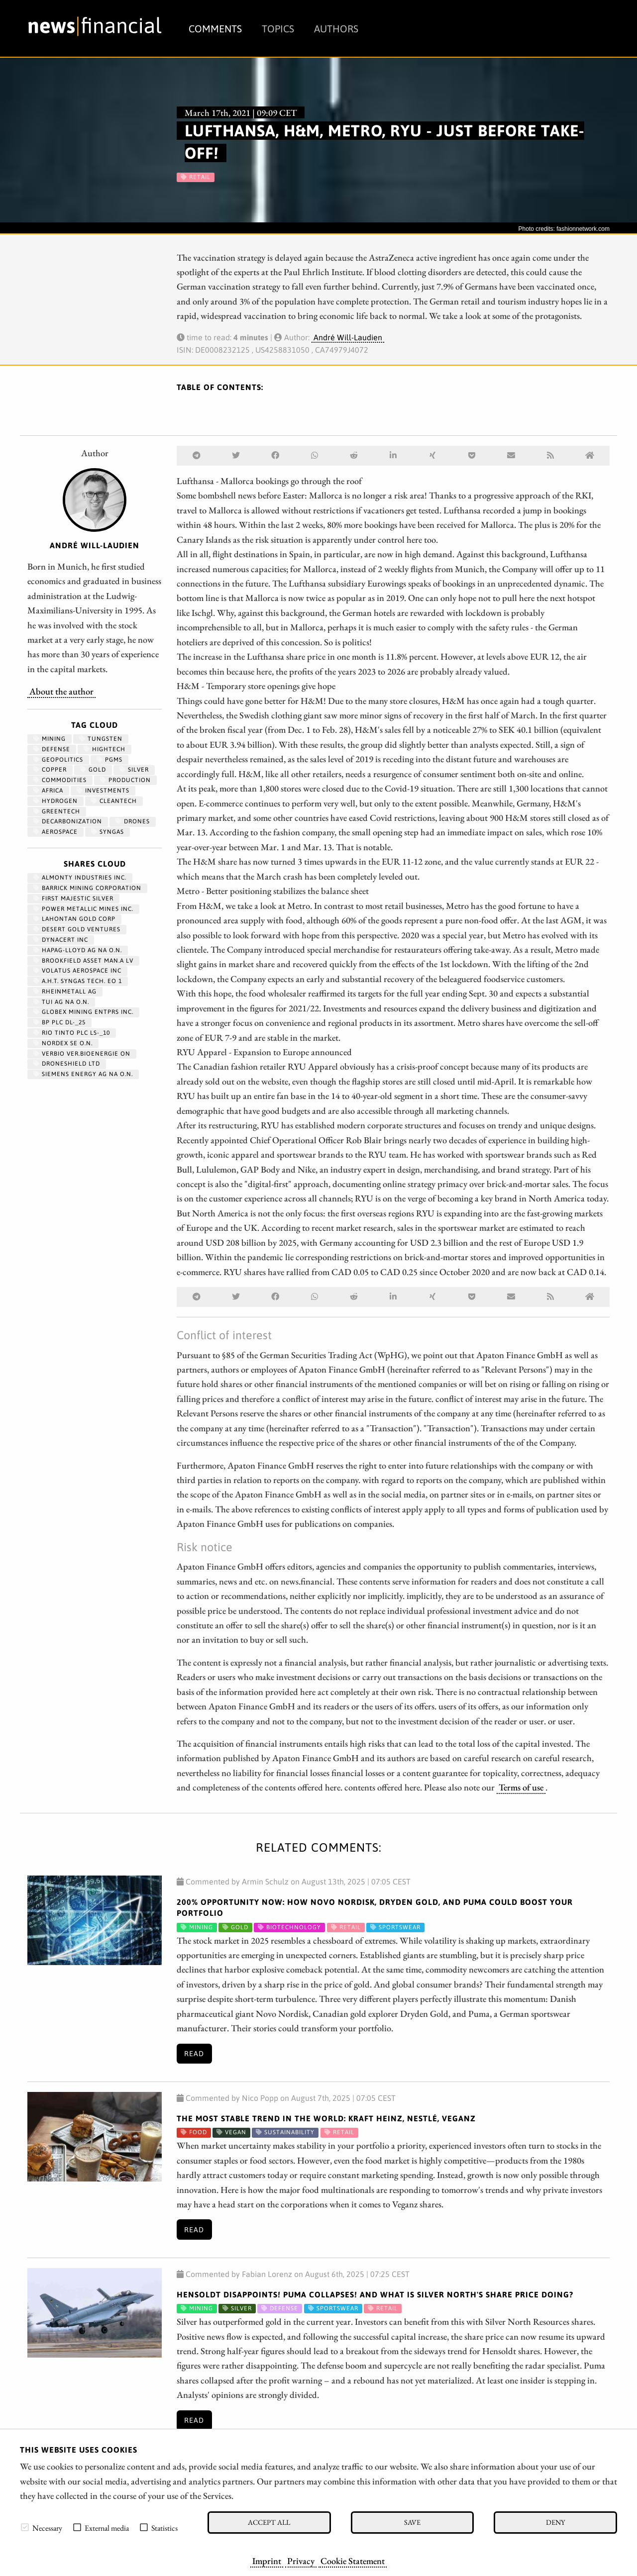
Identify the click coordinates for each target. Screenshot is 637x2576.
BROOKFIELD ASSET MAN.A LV (83, 960)
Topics (278, 28)
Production (125, 780)
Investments (103, 790)
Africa (48, 790)
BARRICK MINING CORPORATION (87, 888)
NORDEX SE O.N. (63, 1043)
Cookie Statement (352, 2561)
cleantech (114, 800)
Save (412, 2522)
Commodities (60, 780)
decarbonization (67, 821)
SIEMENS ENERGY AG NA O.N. (83, 1074)
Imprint (266, 2561)
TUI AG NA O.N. (61, 1001)
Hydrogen (55, 800)
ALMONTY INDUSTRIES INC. (79, 877)
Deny (555, 2522)
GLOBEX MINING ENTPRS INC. (83, 1011)
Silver (134, 769)
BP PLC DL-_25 (59, 1022)
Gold (93, 769)
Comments (215, 28)
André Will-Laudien (348, 337)
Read (194, 2054)
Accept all (269, 2522)
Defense (51, 749)
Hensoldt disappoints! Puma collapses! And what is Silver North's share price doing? (375, 2294)
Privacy (301, 2561)
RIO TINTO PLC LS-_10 (71, 1032)
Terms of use (521, 1787)
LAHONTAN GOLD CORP (74, 918)
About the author (61, 691)
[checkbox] (25, 2527)
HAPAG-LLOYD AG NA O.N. (77, 950)
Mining (49, 738)
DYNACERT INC (60, 939)
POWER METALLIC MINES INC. (83, 908)
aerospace (55, 831)
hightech (104, 749)
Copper (50, 769)
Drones (132, 821)
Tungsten (100, 738)
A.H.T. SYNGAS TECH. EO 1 (77, 981)
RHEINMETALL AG (65, 991)
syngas (107, 831)
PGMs (109, 759)
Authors (336, 28)
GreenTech (56, 811)
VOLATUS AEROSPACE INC (77, 970)
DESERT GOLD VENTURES (76, 929)
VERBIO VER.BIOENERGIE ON (81, 1053)
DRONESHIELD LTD (66, 1063)
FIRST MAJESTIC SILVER (73, 898)
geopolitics (58, 759)
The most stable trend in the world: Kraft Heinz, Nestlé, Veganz (326, 2118)
